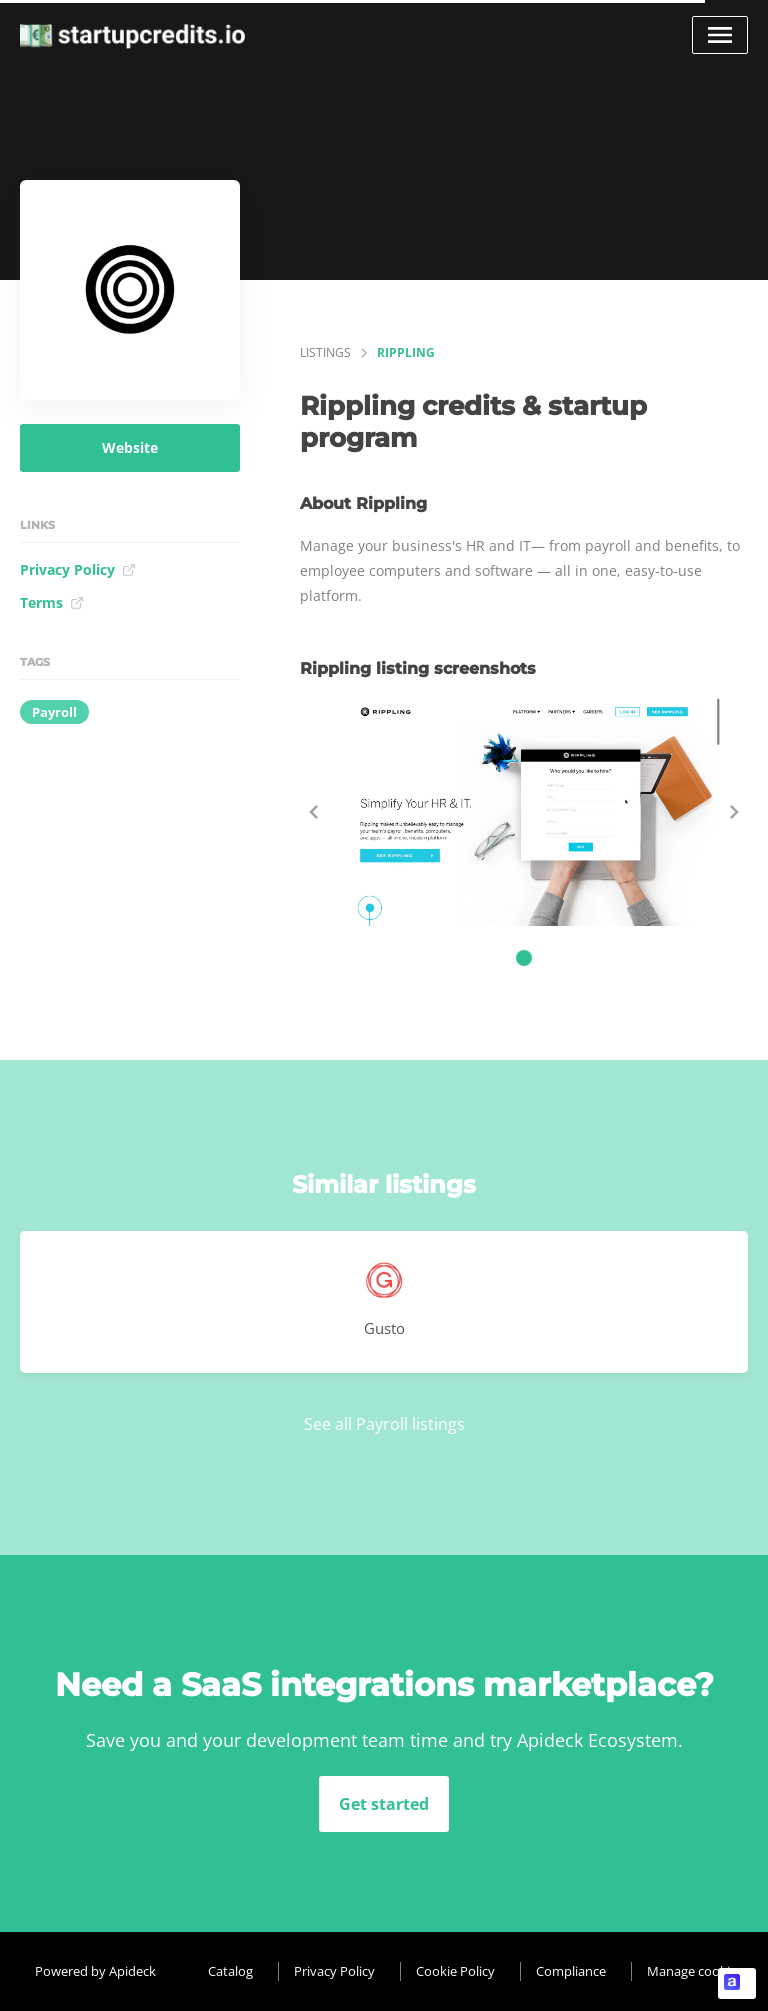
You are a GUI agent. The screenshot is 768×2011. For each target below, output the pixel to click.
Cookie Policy (455, 1971)
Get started (384, 1804)
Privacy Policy (78, 569)
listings (325, 352)
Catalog (230, 1971)
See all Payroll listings (384, 1424)
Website (130, 447)
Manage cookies (695, 1971)
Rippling (406, 352)
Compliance (571, 1971)
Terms (52, 602)
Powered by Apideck (95, 1971)
